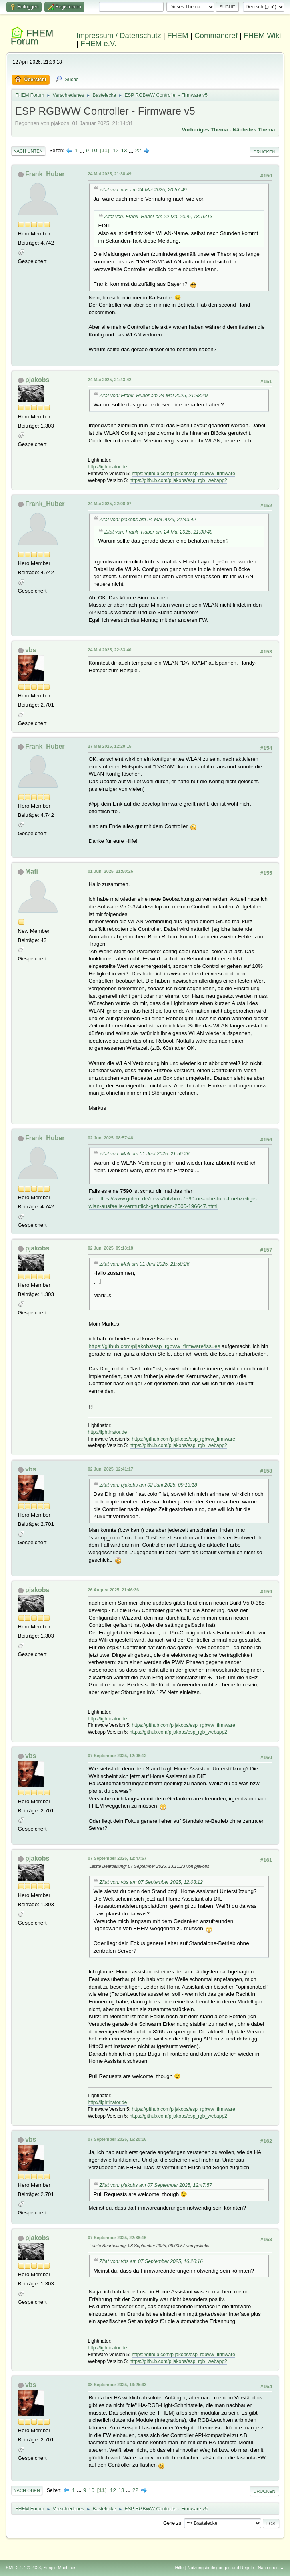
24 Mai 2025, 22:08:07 (110, 503)
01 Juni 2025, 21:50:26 (110, 871)
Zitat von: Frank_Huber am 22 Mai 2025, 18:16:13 (158, 216)
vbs (30, 650)
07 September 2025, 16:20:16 (117, 2139)
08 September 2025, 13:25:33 (117, 2384)
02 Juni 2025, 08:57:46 (110, 1137)
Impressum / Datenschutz (118, 35)
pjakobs (37, 379)
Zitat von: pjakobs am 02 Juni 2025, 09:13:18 (148, 1485)
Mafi (31, 871)
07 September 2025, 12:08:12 (117, 1755)
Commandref (216, 35)
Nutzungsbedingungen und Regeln (221, 2567)
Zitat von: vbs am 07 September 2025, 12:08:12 (151, 1882)
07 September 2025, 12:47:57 (117, 1858)
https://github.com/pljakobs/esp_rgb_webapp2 (178, 480)
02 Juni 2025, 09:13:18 (110, 1248)
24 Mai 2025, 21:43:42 (110, 379)
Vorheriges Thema (205, 130)
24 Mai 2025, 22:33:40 (110, 649)
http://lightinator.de (107, 467)
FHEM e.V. (98, 43)
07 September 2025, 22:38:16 (117, 2237)
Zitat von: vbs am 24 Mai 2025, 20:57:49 (143, 190)
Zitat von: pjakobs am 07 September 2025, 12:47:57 (156, 2185)
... (83, 150)
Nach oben (27, 2490)
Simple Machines (60, 2567)
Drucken (264, 151)
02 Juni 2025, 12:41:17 (110, 1469)
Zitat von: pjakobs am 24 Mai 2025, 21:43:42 (148, 519)
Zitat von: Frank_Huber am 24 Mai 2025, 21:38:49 (154, 395)
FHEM (177, 35)
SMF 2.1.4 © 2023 (23, 2567)
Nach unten (28, 151)
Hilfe (179, 2567)
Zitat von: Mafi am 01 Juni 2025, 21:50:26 (145, 1154)
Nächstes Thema (254, 130)
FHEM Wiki (262, 35)
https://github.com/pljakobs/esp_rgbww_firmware (183, 473)
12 (116, 150)
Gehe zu (172, 2523)
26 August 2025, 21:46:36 (113, 1589)
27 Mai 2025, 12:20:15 (110, 746)
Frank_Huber (45, 174)
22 (138, 150)
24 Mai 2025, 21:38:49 (110, 173)
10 (94, 150)
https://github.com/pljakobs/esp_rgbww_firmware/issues (154, 1346)
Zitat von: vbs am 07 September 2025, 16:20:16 (151, 2261)
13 (124, 150)
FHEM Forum (32, 37)
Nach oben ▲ (271, 2567)
